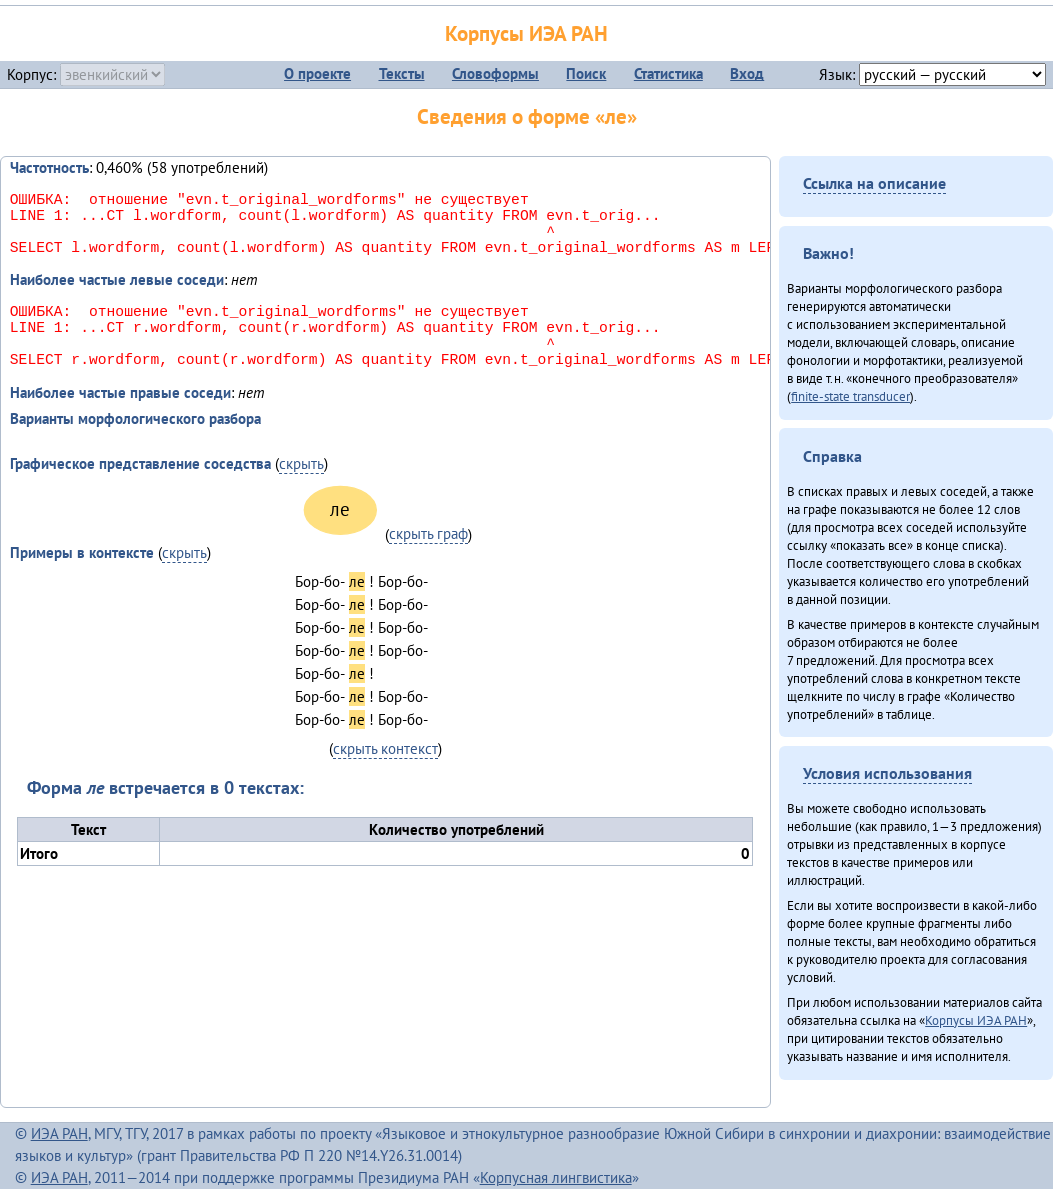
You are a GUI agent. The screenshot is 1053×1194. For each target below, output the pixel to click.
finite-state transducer (850, 396)
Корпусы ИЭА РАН (526, 33)
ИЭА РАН (59, 1133)
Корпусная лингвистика (556, 1177)
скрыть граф (428, 565)
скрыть (301, 495)
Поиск (586, 73)
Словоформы (495, 73)
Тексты (402, 73)
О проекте (317, 73)
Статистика (668, 73)
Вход (747, 73)
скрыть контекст (385, 780)
